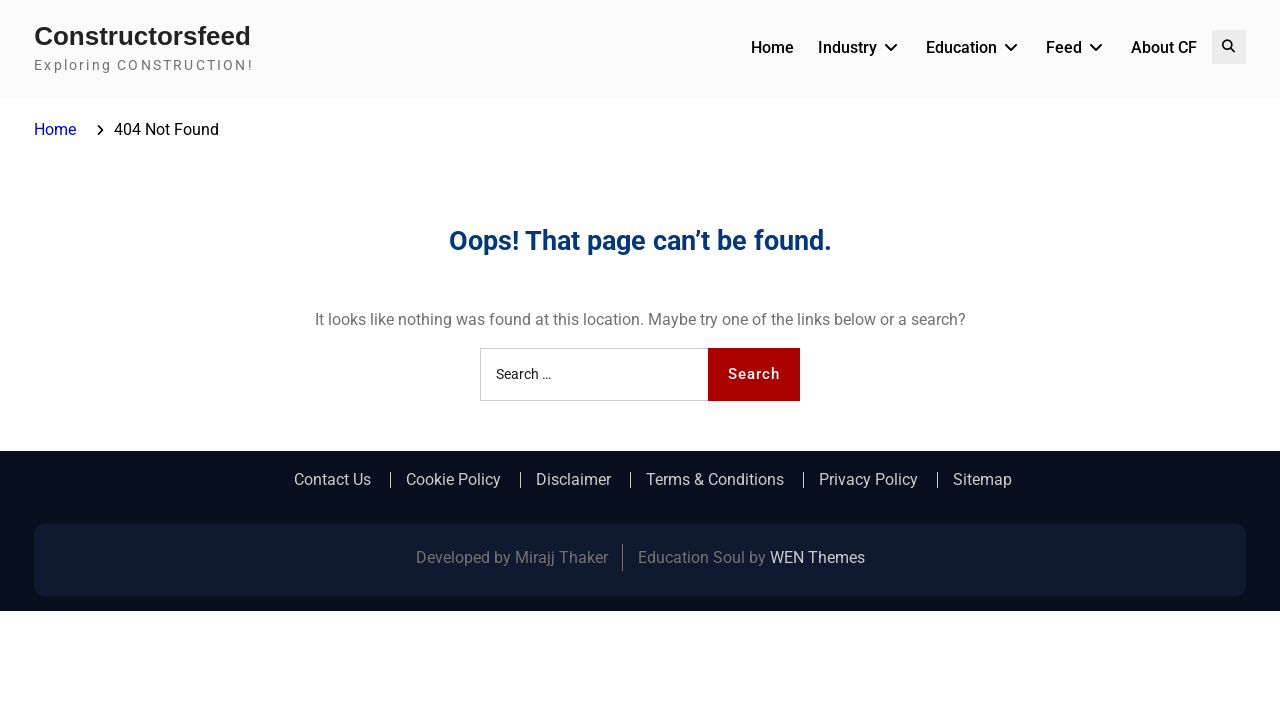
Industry (847, 47)
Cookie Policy (453, 480)
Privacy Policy (868, 480)
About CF (1164, 47)
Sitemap (982, 480)
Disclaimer (573, 480)
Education (961, 47)
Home (772, 47)
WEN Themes (817, 557)
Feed (1064, 47)
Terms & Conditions (715, 480)
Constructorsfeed (142, 36)
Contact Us (332, 480)
